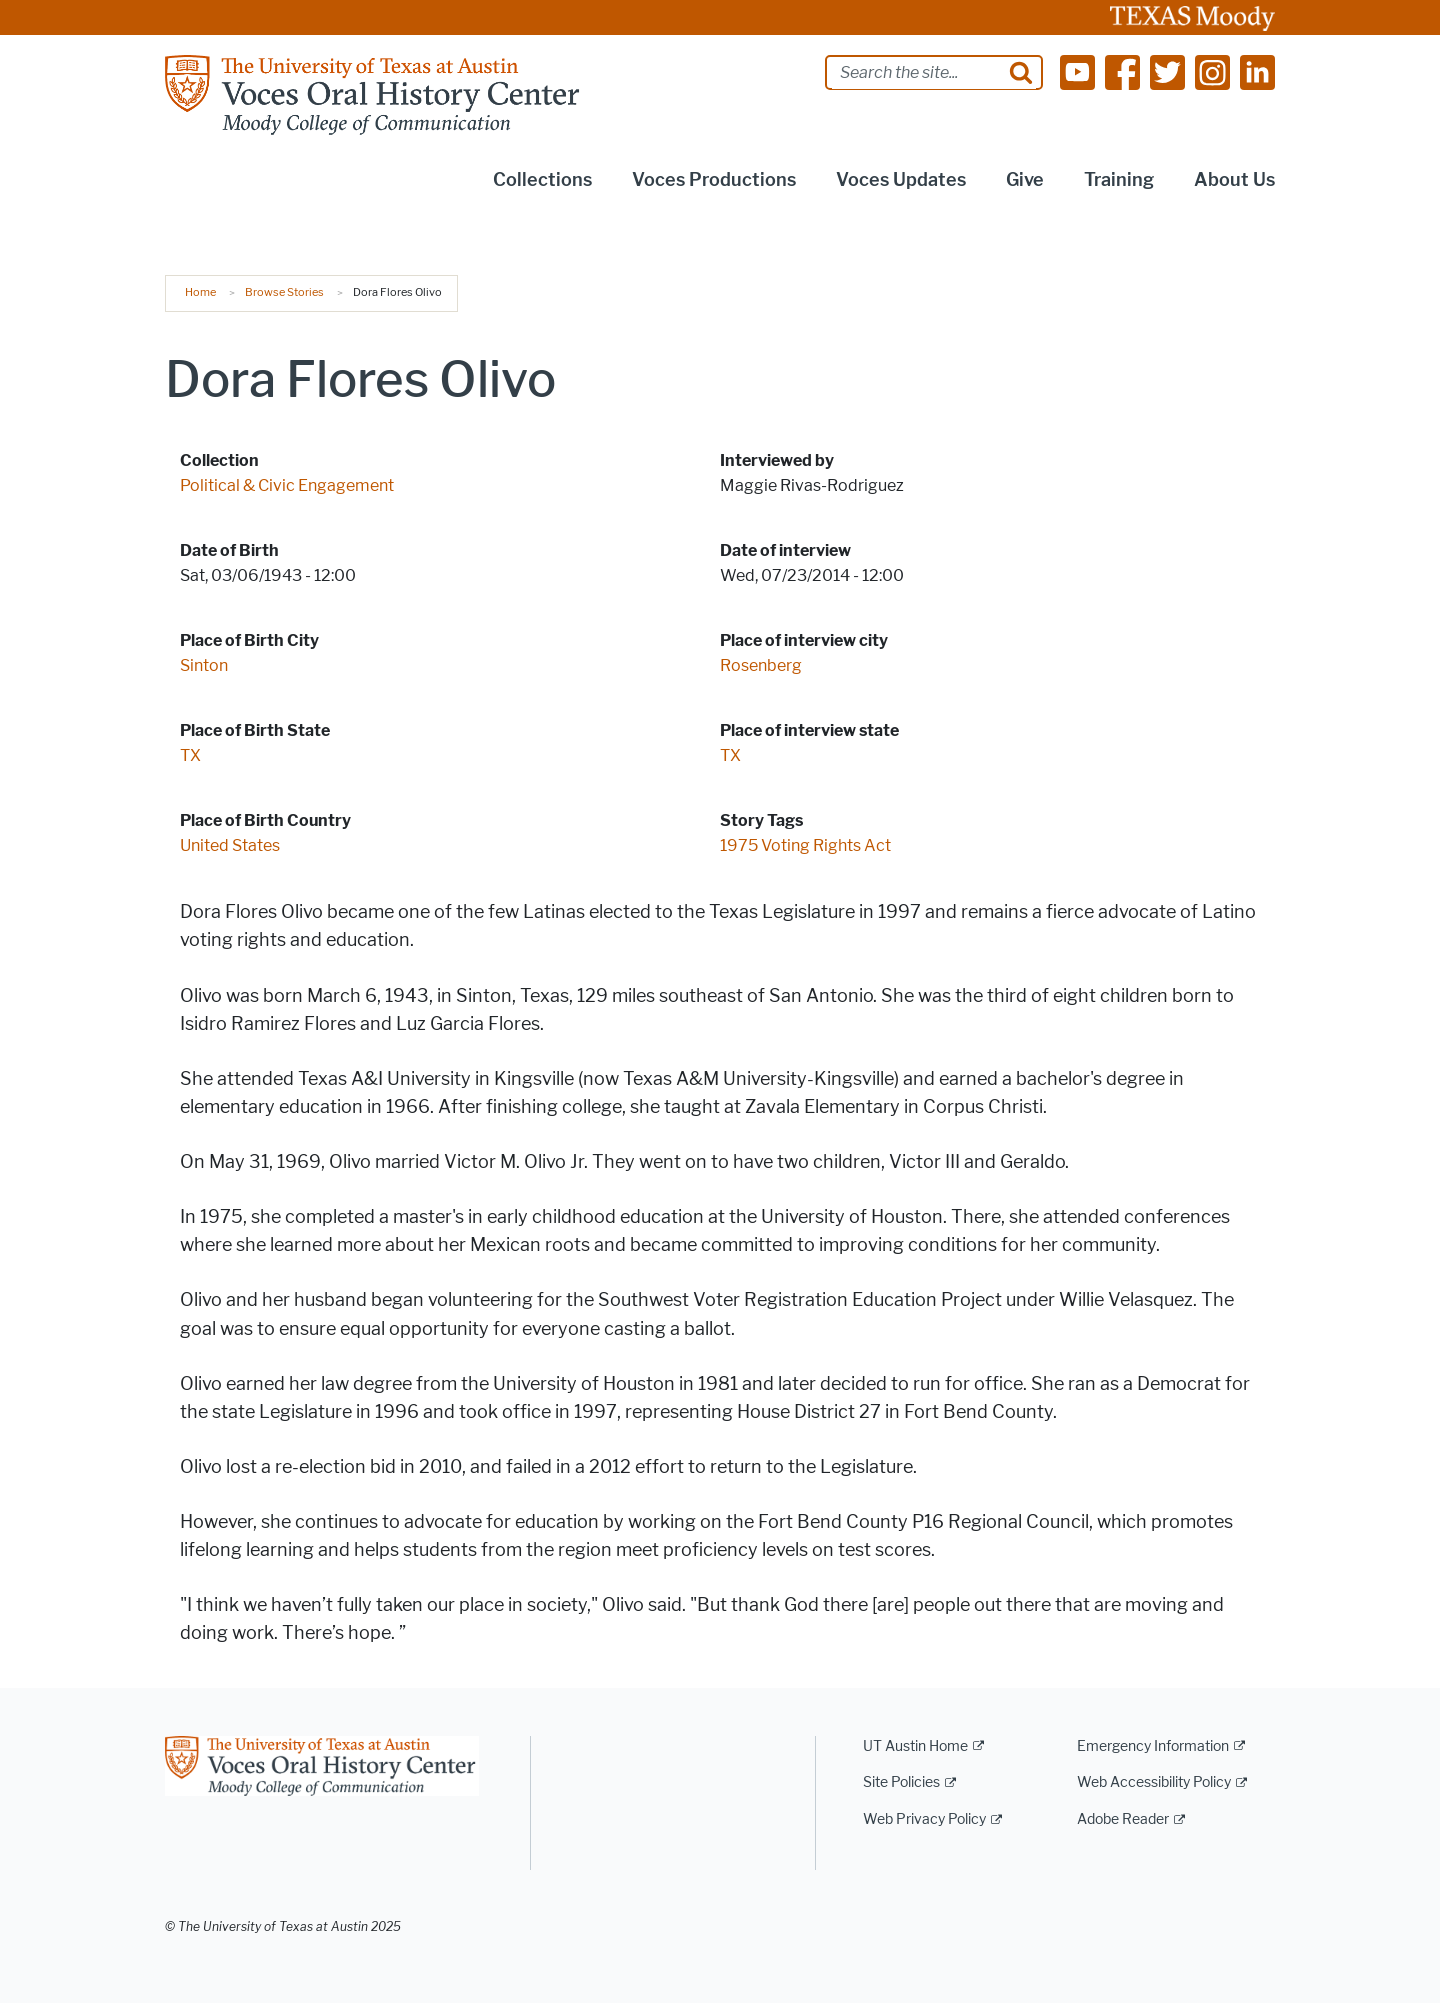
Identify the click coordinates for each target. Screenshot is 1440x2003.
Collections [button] (542, 180)
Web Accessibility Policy (1154, 1782)
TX (190, 755)
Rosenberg (761, 665)
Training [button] (1119, 180)
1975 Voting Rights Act (805, 845)
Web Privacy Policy (924, 1819)
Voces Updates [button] (901, 180)
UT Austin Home (915, 1746)
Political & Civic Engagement (287, 485)
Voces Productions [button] (714, 180)
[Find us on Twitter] (1167, 71)
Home (200, 292)
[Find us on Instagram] (1212, 71)
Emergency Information (1153, 1746)
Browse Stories (284, 292)
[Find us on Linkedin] (1257, 71)
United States (230, 845)
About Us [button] (1234, 180)
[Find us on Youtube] (1077, 71)
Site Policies (901, 1782)
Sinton (204, 665)
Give (1025, 180)
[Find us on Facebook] (1122, 71)
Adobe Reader (1123, 1819)
